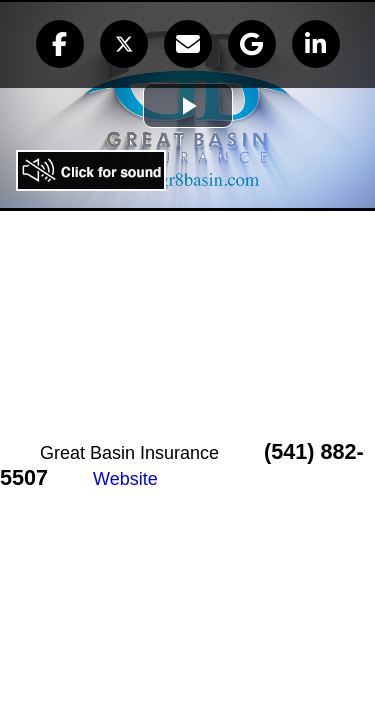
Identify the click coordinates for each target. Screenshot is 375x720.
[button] (60, 44)
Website (125, 479)
